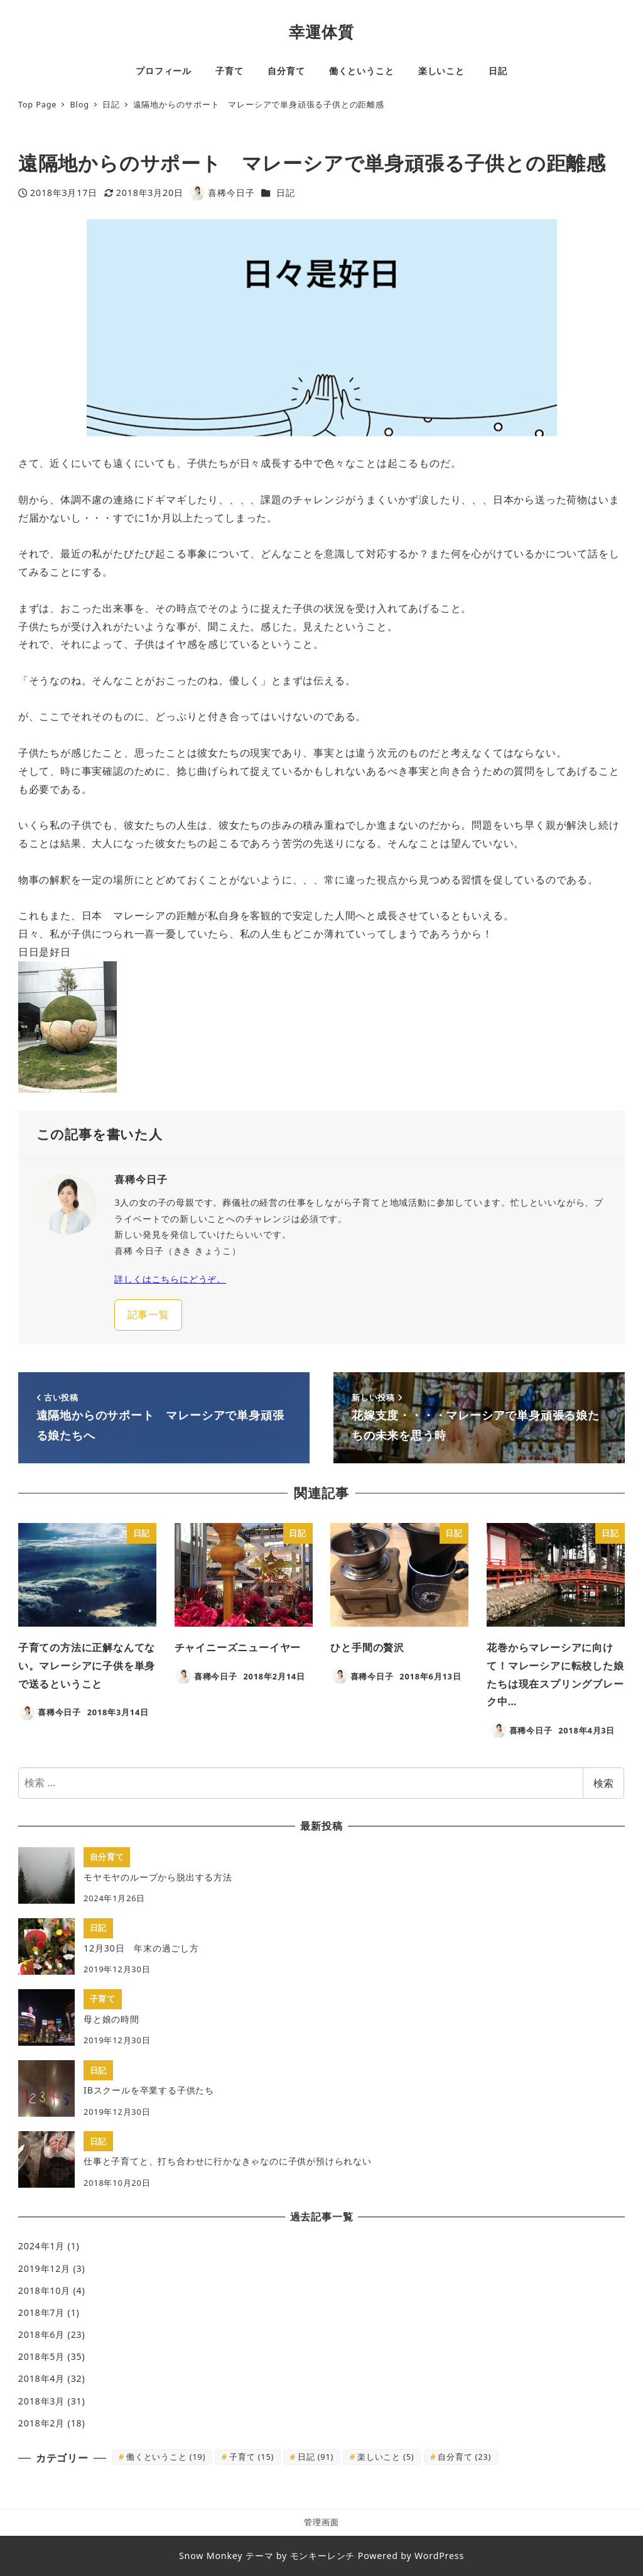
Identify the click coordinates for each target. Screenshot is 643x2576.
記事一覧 (148, 1314)
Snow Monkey (210, 2556)
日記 (285, 193)
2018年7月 (41, 2312)
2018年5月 (41, 2356)
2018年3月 (41, 2401)
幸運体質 (321, 31)
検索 (603, 1783)
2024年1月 (41, 2246)
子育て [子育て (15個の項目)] (251, 2456)
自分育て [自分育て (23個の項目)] (464, 2456)
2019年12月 (44, 2268)
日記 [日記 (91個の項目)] (315, 2456)
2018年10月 (44, 2290)
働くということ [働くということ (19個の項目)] (165, 2456)
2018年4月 (41, 2378)
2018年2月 (41, 2423)
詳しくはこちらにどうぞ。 (170, 1279)
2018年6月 (41, 2334)
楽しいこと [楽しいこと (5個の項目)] (385, 2456)
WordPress (439, 2556)
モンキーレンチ (322, 2556)
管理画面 (321, 2522)
